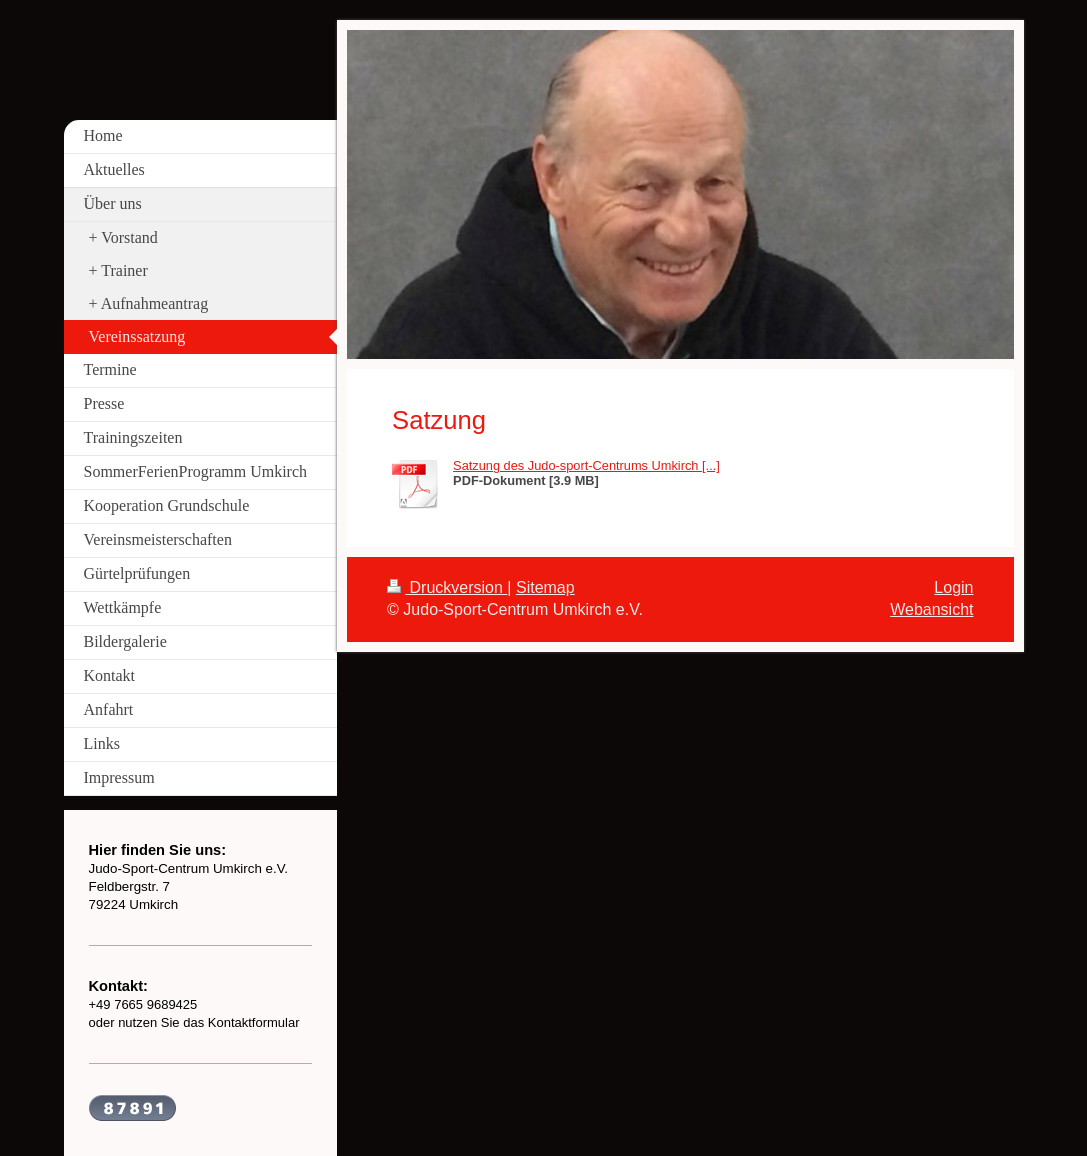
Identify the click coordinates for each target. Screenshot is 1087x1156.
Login (953, 587)
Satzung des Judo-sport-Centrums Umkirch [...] (586, 465)
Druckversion (447, 587)
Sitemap (545, 587)
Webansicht (931, 609)
